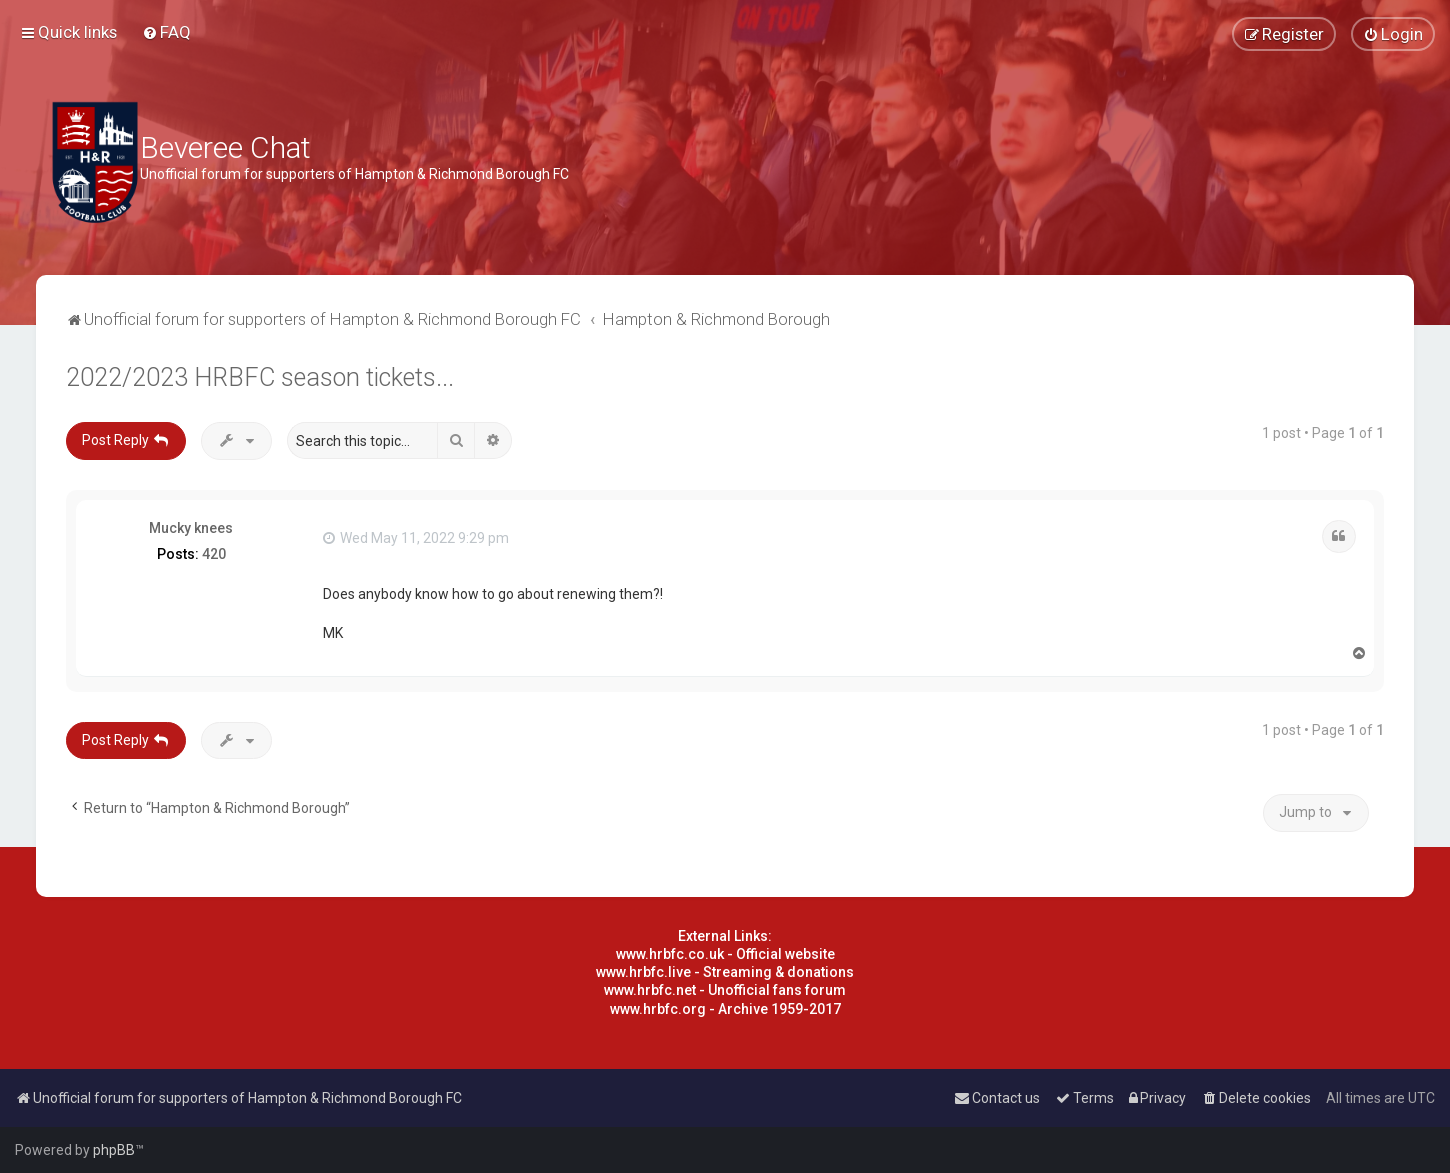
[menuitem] (166, 32)
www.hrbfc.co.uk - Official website (725, 954)
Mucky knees (191, 528)
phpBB (114, 1150)
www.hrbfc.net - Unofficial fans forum (725, 990)
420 (214, 554)
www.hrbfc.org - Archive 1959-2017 (725, 1009)
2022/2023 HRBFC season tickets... (260, 377)
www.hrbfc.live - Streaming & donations (725, 972)
